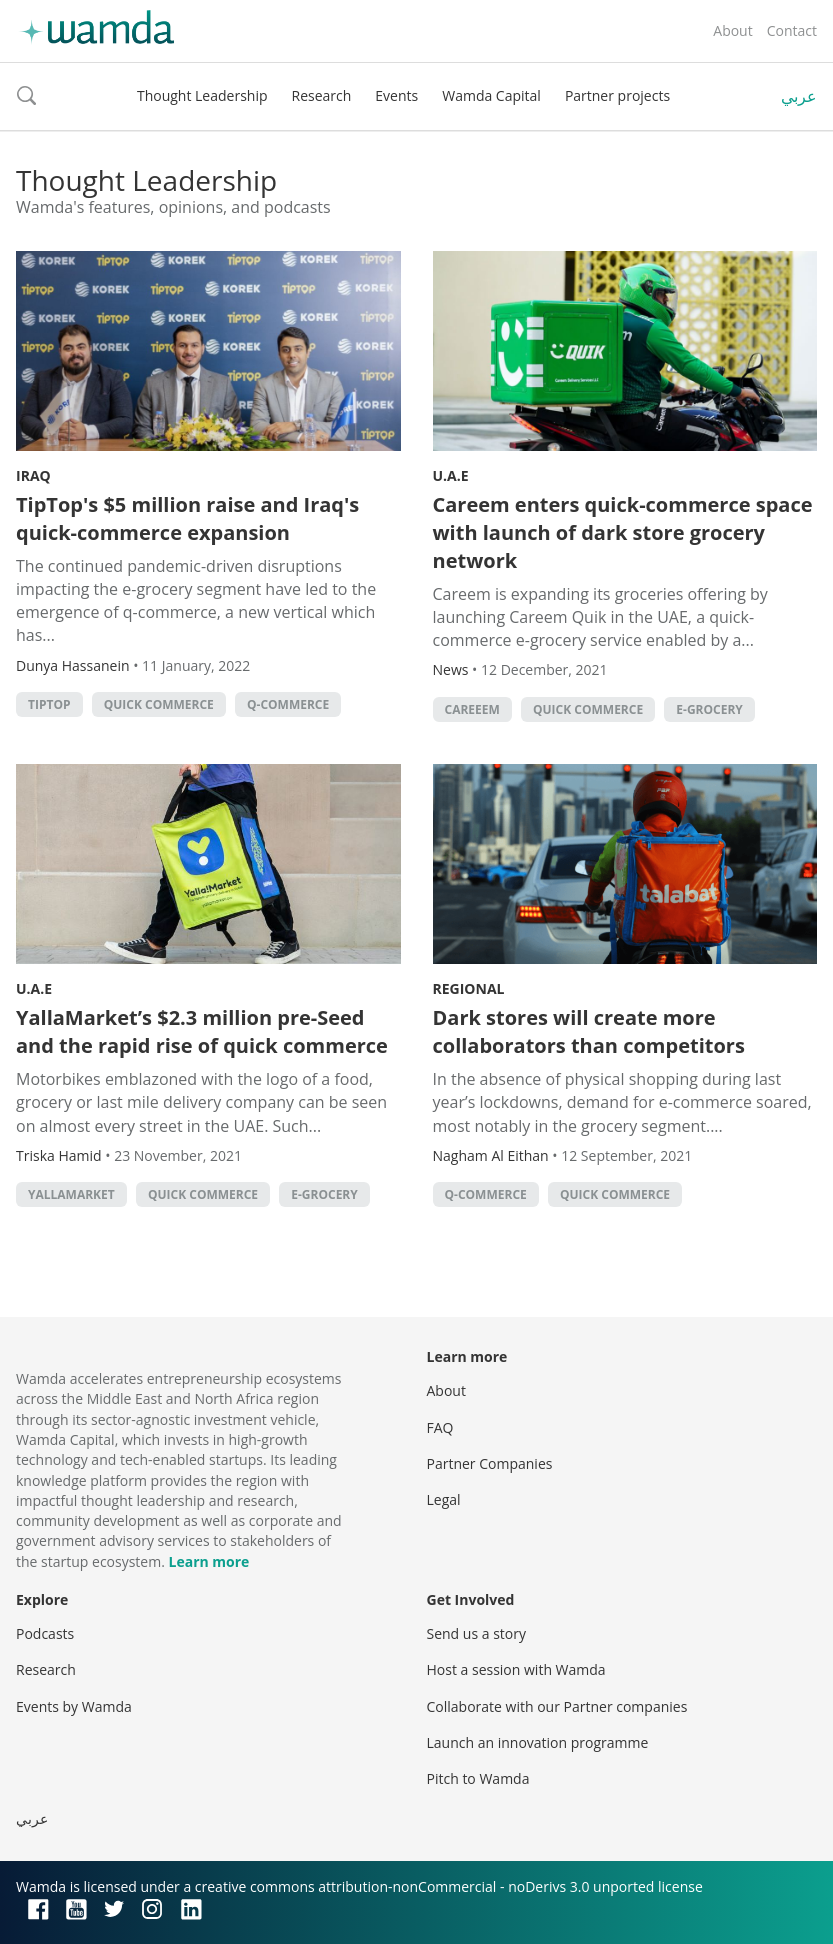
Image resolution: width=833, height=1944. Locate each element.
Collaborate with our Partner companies (557, 1706)
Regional (469, 988)
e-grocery (709, 709)
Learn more (209, 1561)
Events (396, 95)
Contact (792, 30)
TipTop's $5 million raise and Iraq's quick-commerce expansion (187, 518)
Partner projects (617, 95)
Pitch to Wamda (478, 1778)
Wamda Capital (491, 95)
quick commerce (159, 704)
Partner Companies (490, 1463)
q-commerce (288, 704)
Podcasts (45, 1633)
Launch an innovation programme (538, 1742)
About (732, 30)
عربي (799, 96)
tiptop (49, 704)
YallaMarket (71, 1194)
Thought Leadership (202, 95)
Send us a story (476, 1633)
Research (322, 95)
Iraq (33, 475)
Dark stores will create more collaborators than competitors (589, 1031)
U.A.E (451, 475)
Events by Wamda (74, 1706)
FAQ (440, 1427)
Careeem (472, 709)
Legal (444, 1499)
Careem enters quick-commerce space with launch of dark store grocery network (623, 532)
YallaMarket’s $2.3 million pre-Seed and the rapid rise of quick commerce (202, 1031)
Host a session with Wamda (516, 1669)
